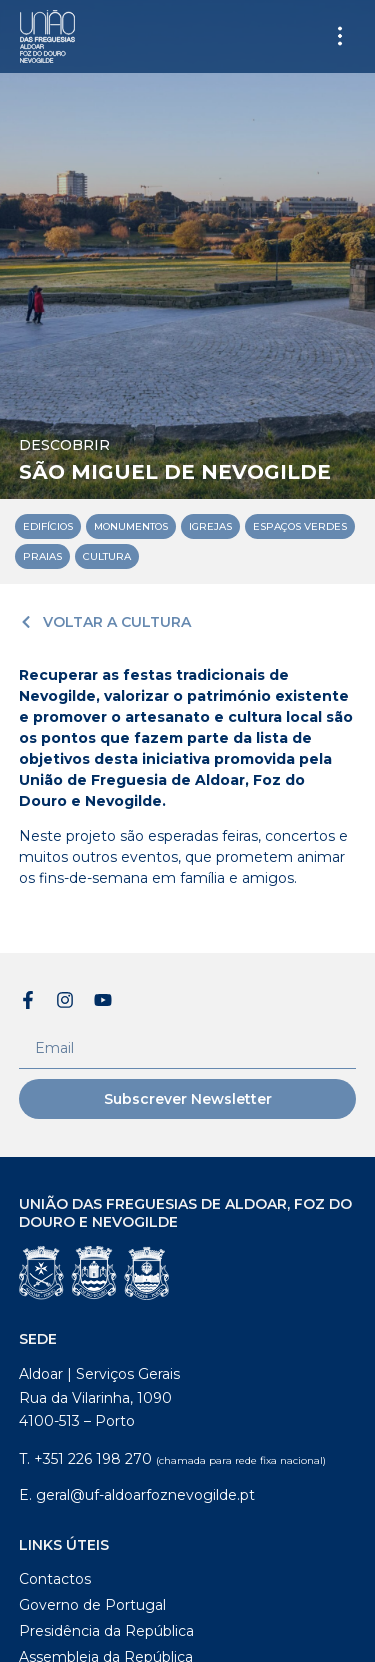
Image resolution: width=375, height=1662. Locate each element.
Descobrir (64, 445)
